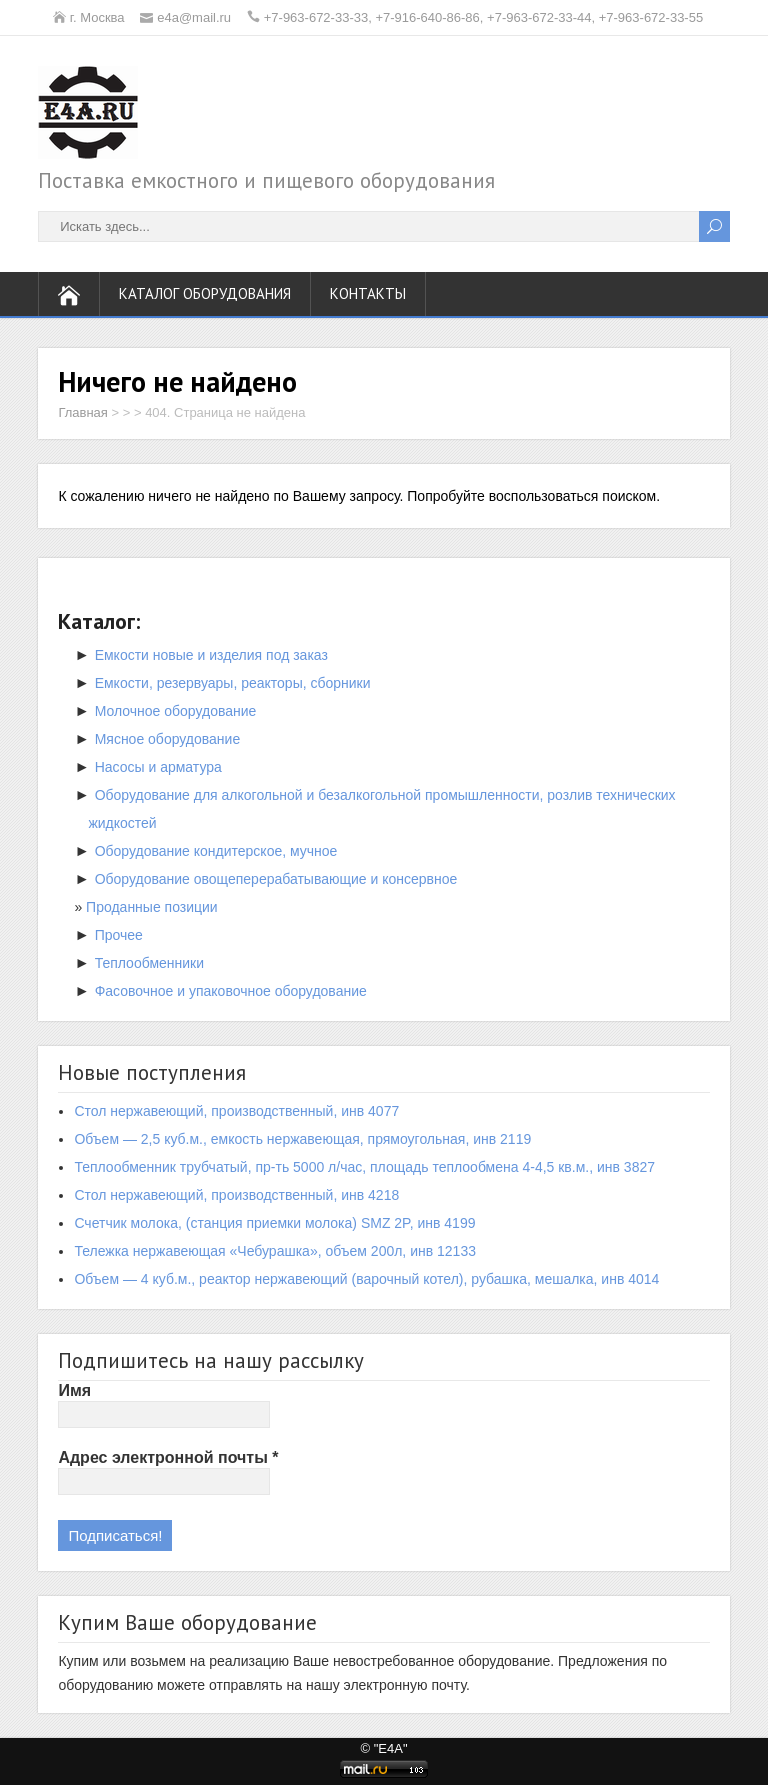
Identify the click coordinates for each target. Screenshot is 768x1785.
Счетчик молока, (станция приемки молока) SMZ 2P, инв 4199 (274, 1223)
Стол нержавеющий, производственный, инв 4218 (236, 1195)
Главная (82, 412)
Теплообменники (149, 963)
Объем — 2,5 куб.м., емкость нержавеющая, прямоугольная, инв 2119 (302, 1139)
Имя (74, 1390)
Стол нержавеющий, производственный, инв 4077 (236, 1111)
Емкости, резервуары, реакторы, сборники (233, 683)
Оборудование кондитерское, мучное (216, 851)
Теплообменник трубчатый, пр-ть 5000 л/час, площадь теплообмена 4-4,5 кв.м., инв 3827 (364, 1167)
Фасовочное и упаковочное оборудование (231, 991)
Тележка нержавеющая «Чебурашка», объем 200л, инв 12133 (275, 1251)
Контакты (368, 293)
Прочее (119, 935)
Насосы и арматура (158, 767)
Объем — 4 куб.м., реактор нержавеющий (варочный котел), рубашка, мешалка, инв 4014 (366, 1279)
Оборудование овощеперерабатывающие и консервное (276, 879)
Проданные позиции (152, 907)
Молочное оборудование (176, 711)
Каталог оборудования (205, 293)
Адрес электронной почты (168, 1457)
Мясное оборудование (168, 739)
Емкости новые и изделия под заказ (211, 655)
